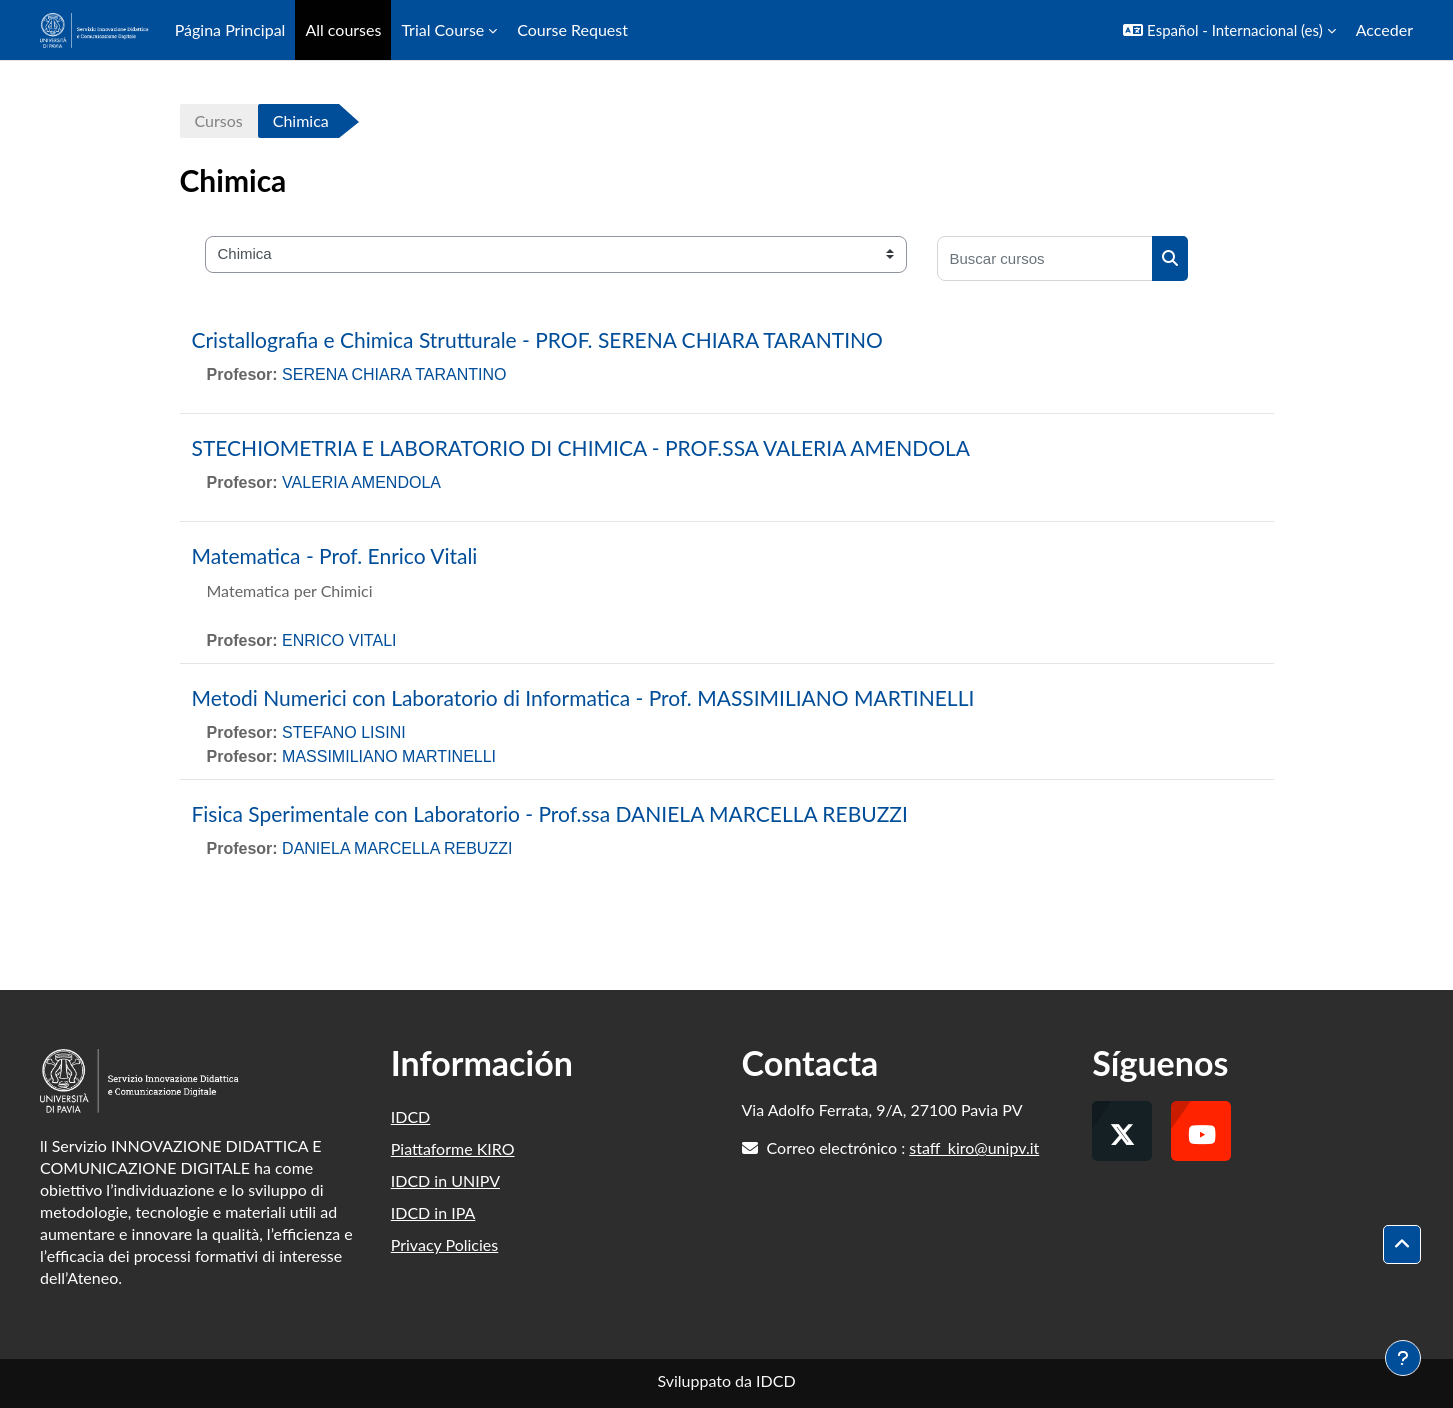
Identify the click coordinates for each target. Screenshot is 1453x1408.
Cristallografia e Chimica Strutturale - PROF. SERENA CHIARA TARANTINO (537, 339)
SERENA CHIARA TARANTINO (394, 374)
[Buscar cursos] (1045, 258)
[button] (1229, 30)
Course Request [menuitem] (572, 29)
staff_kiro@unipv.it (974, 1147)
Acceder (1384, 29)
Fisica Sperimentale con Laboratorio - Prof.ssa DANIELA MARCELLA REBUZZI (550, 813)
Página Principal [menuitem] (230, 29)
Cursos (219, 120)
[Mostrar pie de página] (1403, 1358)
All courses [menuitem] (343, 29)
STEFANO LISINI (344, 732)
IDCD (411, 1116)
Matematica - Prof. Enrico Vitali (335, 555)
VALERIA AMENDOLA (361, 482)
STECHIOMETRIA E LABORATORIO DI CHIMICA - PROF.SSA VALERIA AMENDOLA (581, 447)
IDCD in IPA (433, 1212)
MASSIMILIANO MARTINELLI (389, 756)
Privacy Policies (444, 1244)
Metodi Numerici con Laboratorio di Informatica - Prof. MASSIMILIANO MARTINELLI (583, 697)
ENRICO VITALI (339, 640)
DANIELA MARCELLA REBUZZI (397, 848)
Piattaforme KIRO (453, 1148)
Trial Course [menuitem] (442, 29)
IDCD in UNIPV (445, 1180)
